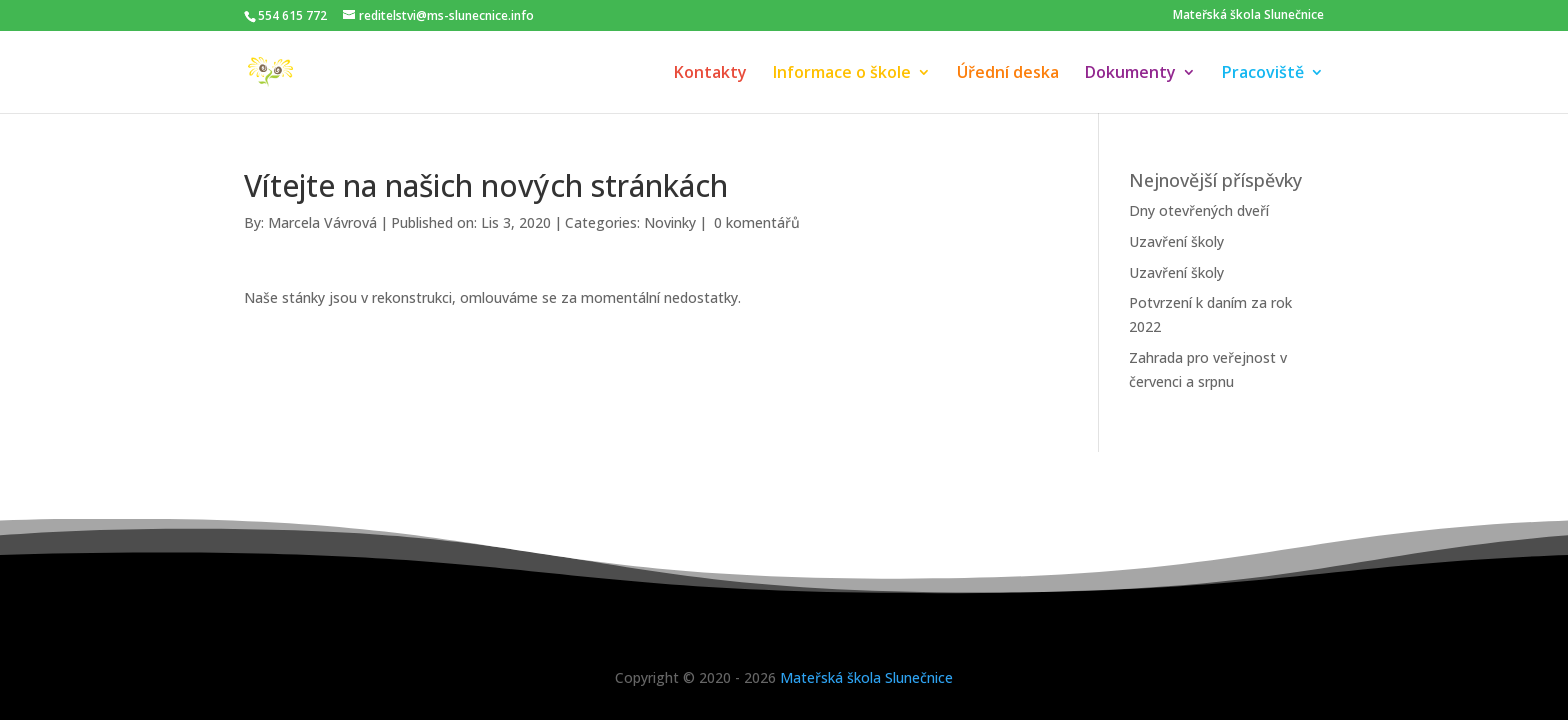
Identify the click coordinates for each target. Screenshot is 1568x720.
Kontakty (710, 73)
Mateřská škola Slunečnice (1248, 15)
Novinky (670, 222)
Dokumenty (1130, 73)
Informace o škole (842, 73)
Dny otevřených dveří (1199, 210)
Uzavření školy (1176, 241)
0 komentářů (757, 222)
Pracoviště (1263, 73)
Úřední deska (1008, 73)
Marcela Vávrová (322, 222)
